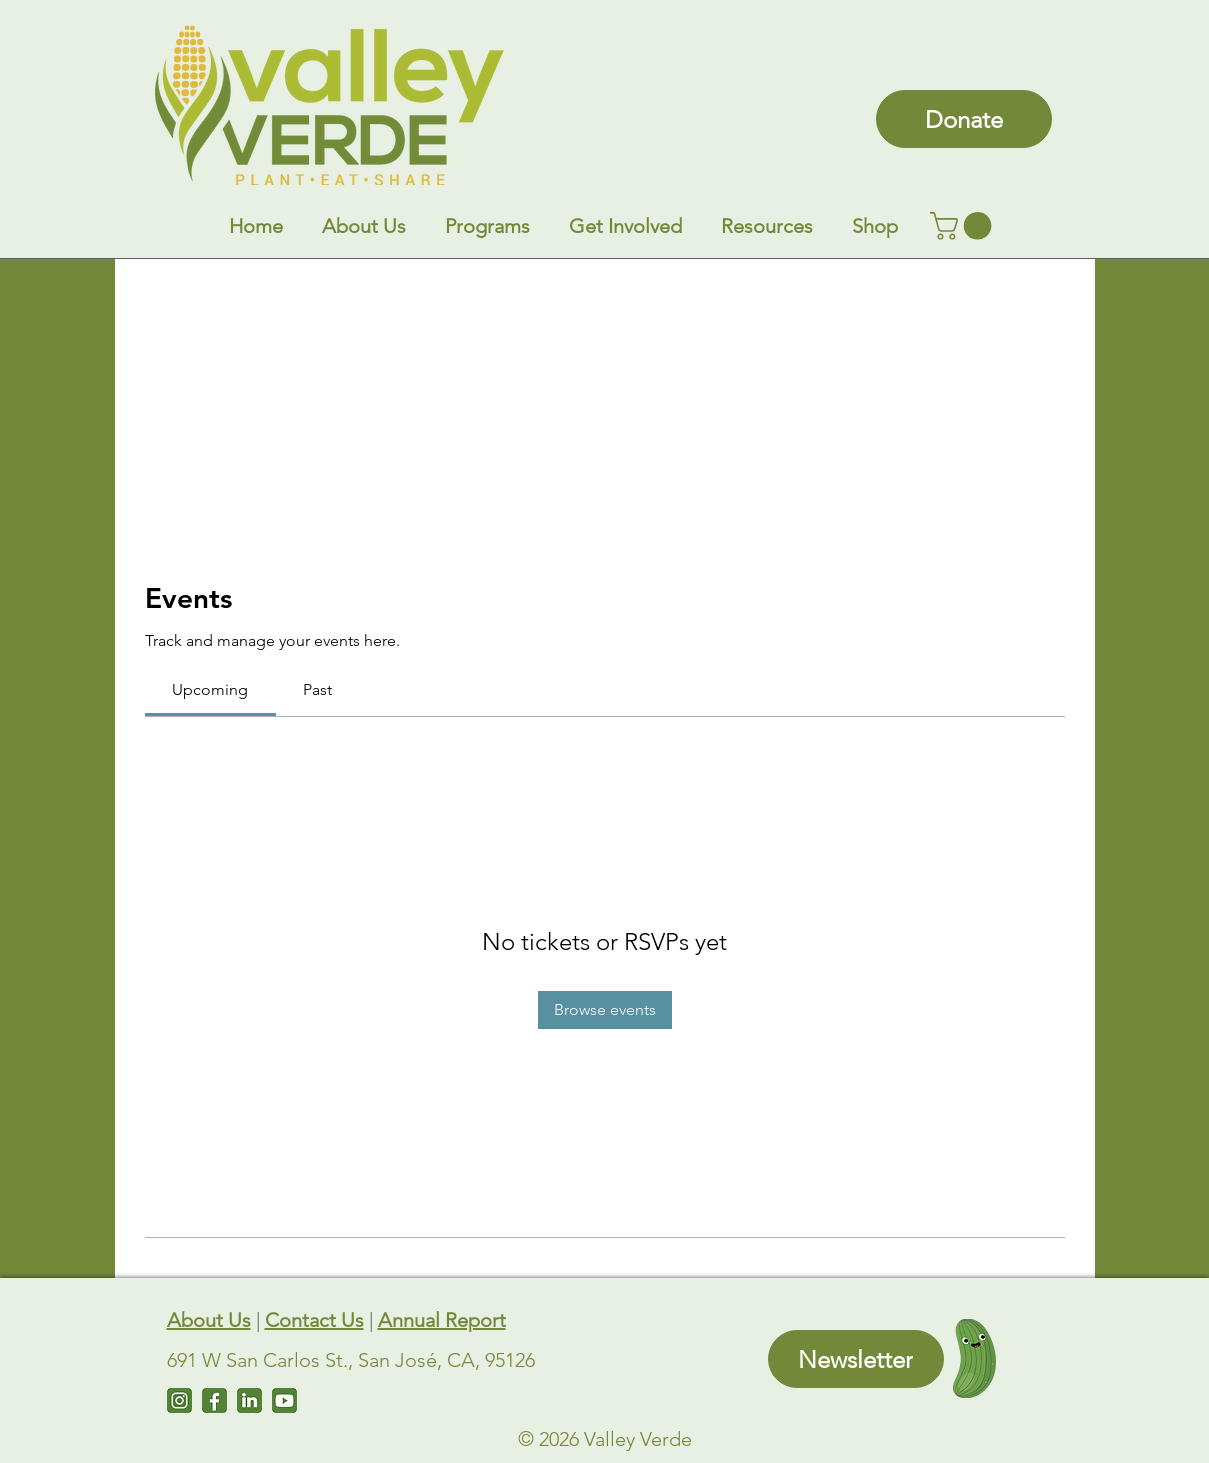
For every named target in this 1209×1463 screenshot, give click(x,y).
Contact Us (314, 1320)
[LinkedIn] (249, 1400)
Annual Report (442, 1320)
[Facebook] (214, 1400)
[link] (964, 226)
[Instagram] (179, 1400)
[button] (364, 226)
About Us (209, 1320)
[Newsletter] (856, 1359)
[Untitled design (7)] (284, 1400)
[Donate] (964, 119)
